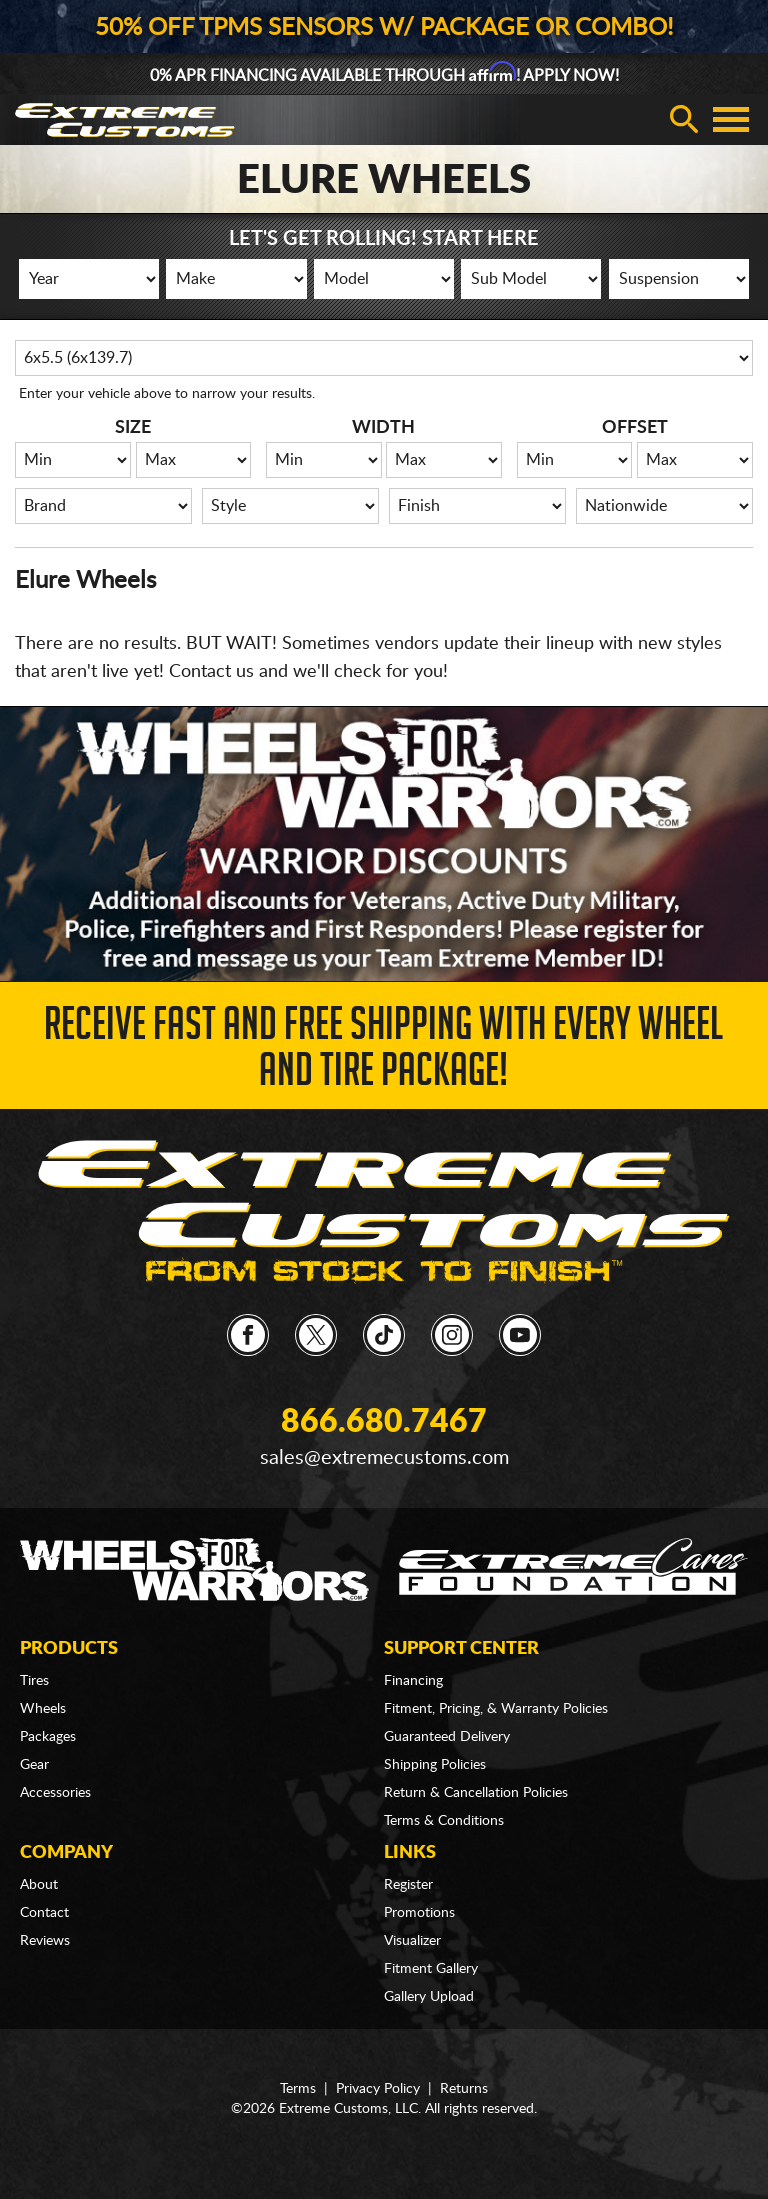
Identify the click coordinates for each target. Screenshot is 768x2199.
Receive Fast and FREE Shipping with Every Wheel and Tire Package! (383, 1052)
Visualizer (412, 1941)
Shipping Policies (435, 1765)
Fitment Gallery (431, 1969)
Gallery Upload (429, 1997)
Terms (298, 2089)
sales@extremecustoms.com (384, 1458)
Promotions (419, 1913)
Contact (44, 1913)
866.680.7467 (384, 1422)
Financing (413, 1681)
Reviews (45, 1941)
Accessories (55, 1793)
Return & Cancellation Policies (476, 1793)
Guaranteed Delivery (447, 1737)
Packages (48, 1737)
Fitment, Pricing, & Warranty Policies (496, 1709)
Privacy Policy (378, 2089)
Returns (464, 2089)
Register (408, 1885)
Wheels (43, 1709)
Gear (34, 1765)
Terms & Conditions (444, 1821)
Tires (34, 1681)
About (39, 1885)
